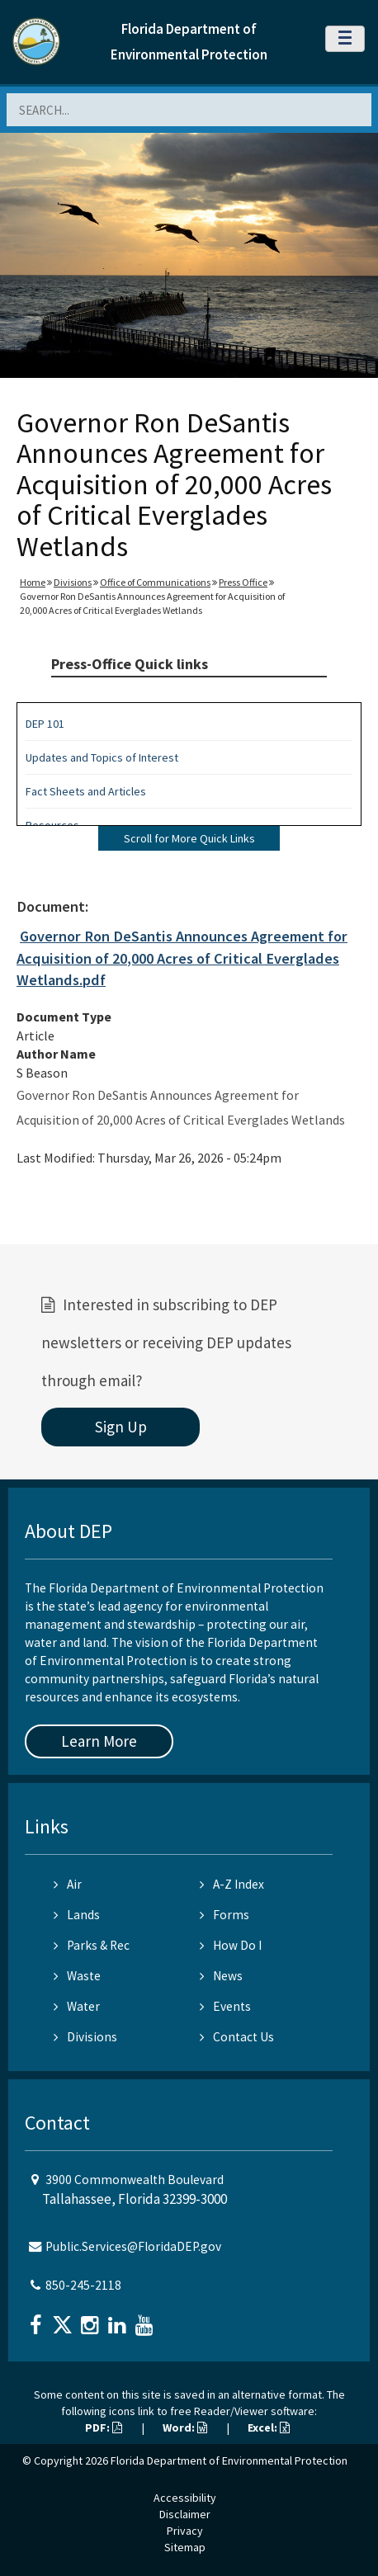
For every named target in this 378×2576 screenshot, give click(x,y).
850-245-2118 (83, 2285)
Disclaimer (184, 2514)
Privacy (185, 2530)
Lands (77, 1915)
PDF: (103, 2427)
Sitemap (185, 2547)
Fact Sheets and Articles (86, 791)
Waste (77, 1976)
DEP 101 (45, 723)
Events (225, 2006)
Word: (185, 2427)
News (221, 1976)
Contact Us (237, 2037)
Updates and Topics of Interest (102, 757)
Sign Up (121, 1427)
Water (77, 2006)
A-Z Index (232, 1884)
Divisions (73, 582)
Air (68, 1884)
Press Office (243, 582)
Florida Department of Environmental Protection (229, 2460)
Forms (224, 1915)
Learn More (99, 1741)
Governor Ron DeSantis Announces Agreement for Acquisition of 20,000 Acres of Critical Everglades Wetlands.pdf (182, 957)
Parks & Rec (92, 1945)
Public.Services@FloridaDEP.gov (133, 2246)
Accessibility (185, 2497)
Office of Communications (155, 582)
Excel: (269, 2427)
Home (32, 582)
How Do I (231, 1945)
